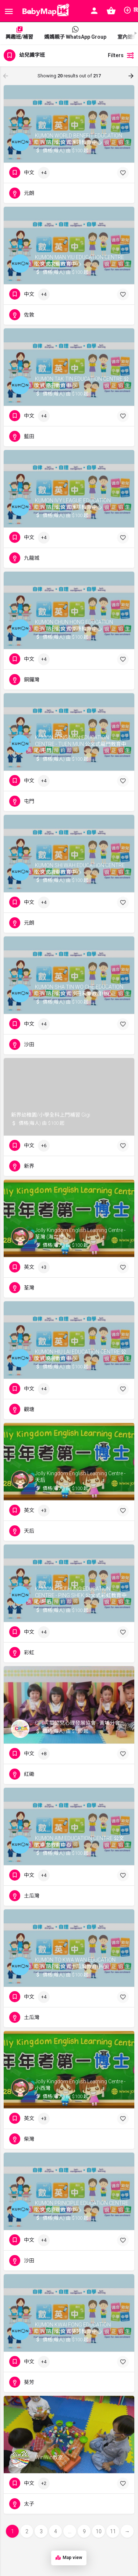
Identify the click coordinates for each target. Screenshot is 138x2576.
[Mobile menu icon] (9, 11)
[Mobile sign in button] (94, 10)
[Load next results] (131, 76)
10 (99, 2531)
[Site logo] (44, 11)
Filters (121, 55)
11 (113, 2531)
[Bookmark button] (123, 173)
